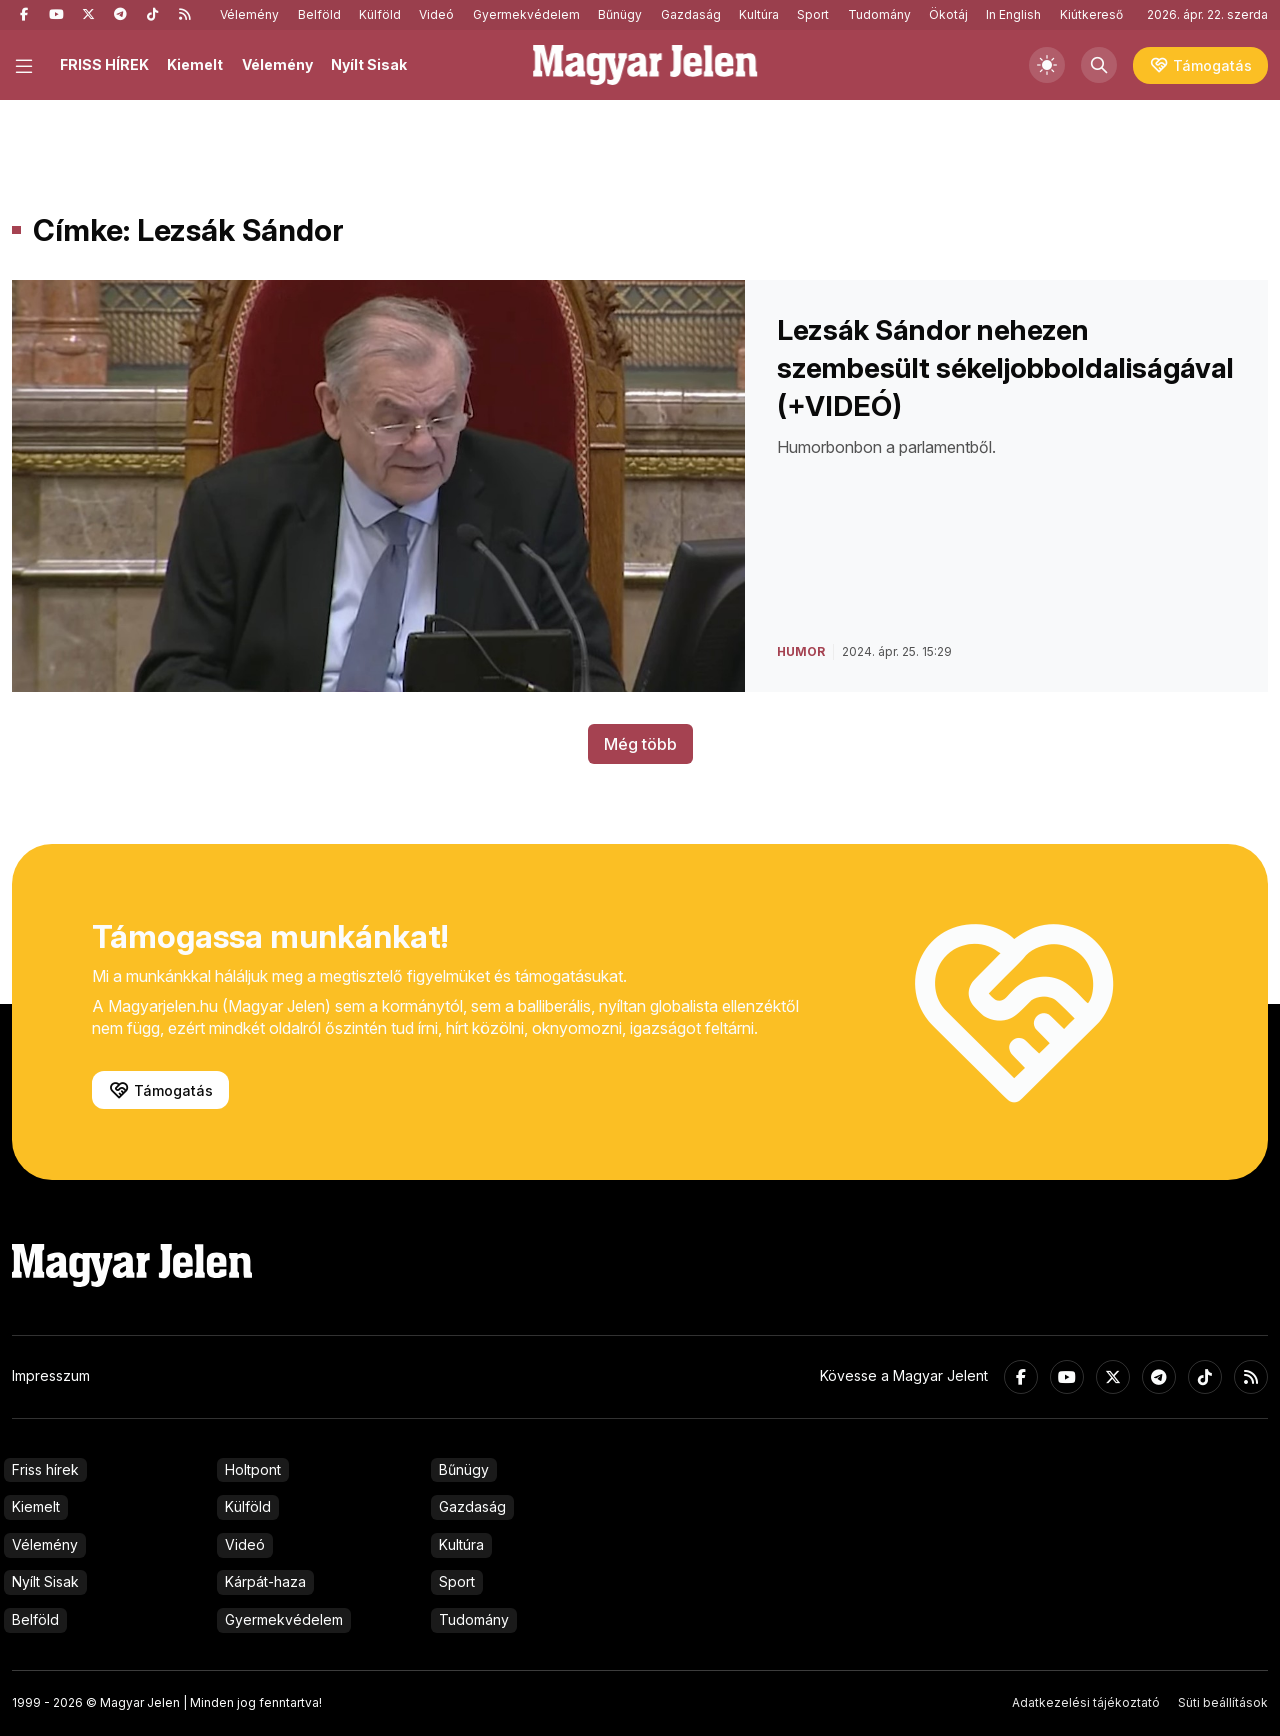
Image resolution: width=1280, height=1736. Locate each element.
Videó (436, 14)
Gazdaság (691, 14)
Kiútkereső (1091, 14)
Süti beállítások (1223, 1702)
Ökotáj (948, 14)
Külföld (380, 14)
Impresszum (51, 1375)
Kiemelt (195, 64)
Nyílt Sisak (369, 64)
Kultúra (759, 14)
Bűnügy (620, 14)
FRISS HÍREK (104, 64)
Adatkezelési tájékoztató (1086, 1702)
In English (1013, 14)
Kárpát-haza (265, 1581)
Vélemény (249, 14)
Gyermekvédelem (526, 14)
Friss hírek (45, 1469)
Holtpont (253, 1469)
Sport (813, 14)
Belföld (319, 14)
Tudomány (879, 14)
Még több (640, 744)
